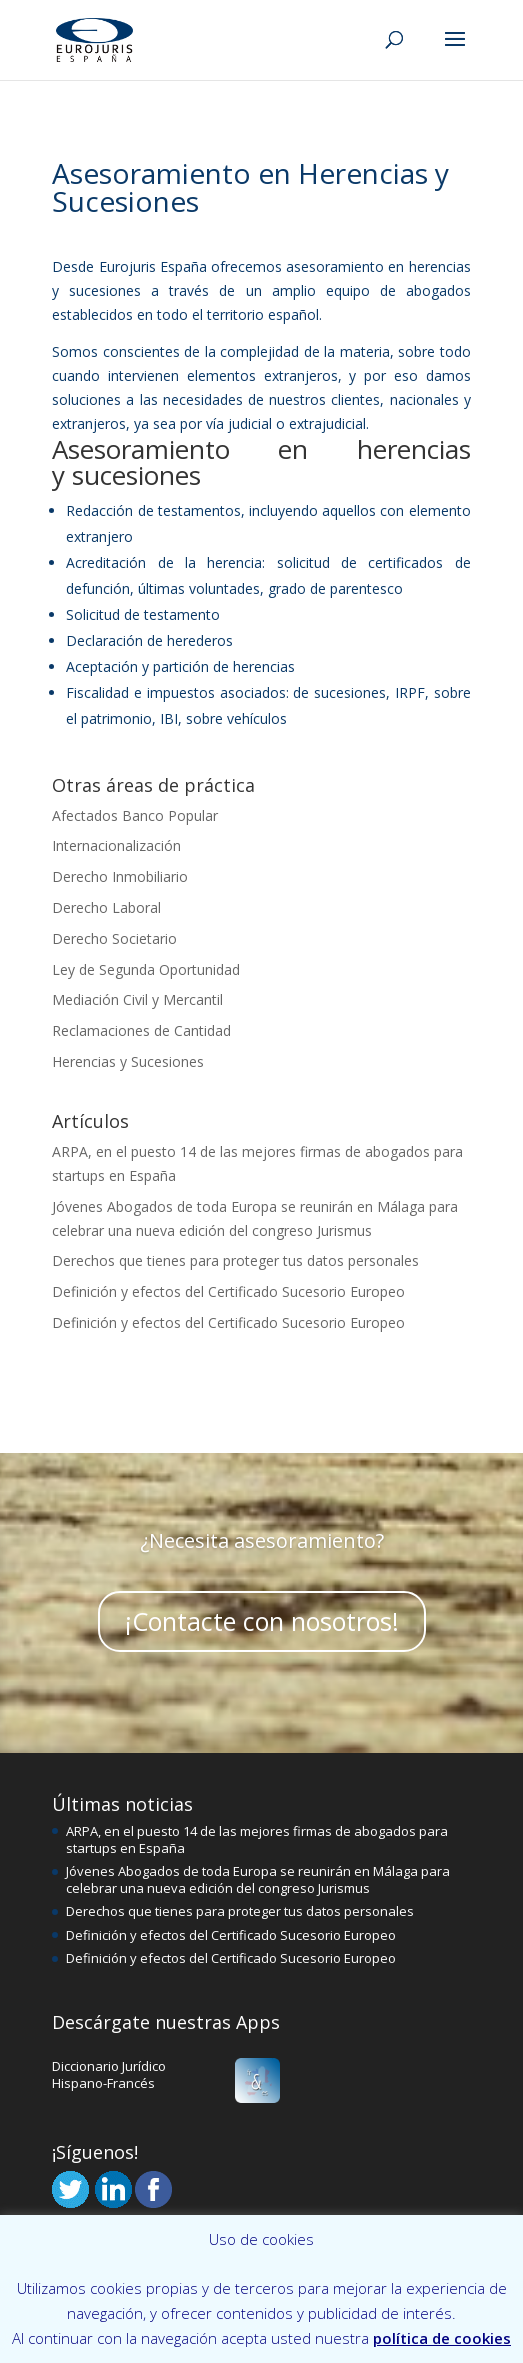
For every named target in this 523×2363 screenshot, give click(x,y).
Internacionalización (116, 845)
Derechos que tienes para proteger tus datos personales (235, 1260)
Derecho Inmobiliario (120, 876)
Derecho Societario (114, 938)
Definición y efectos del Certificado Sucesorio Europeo (228, 1291)
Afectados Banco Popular (135, 815)
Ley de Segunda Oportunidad (146, 969)
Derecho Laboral (106, 907)
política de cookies (442, 2338)
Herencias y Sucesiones (128, 1061)
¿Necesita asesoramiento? (262, 1546)
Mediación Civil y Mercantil (137, 999)
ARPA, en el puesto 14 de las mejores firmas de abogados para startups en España (257, 1839)
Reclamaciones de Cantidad (141, 1030)
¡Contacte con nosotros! (262, 1628)
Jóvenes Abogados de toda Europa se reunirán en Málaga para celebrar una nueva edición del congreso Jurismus (258, 1879)
